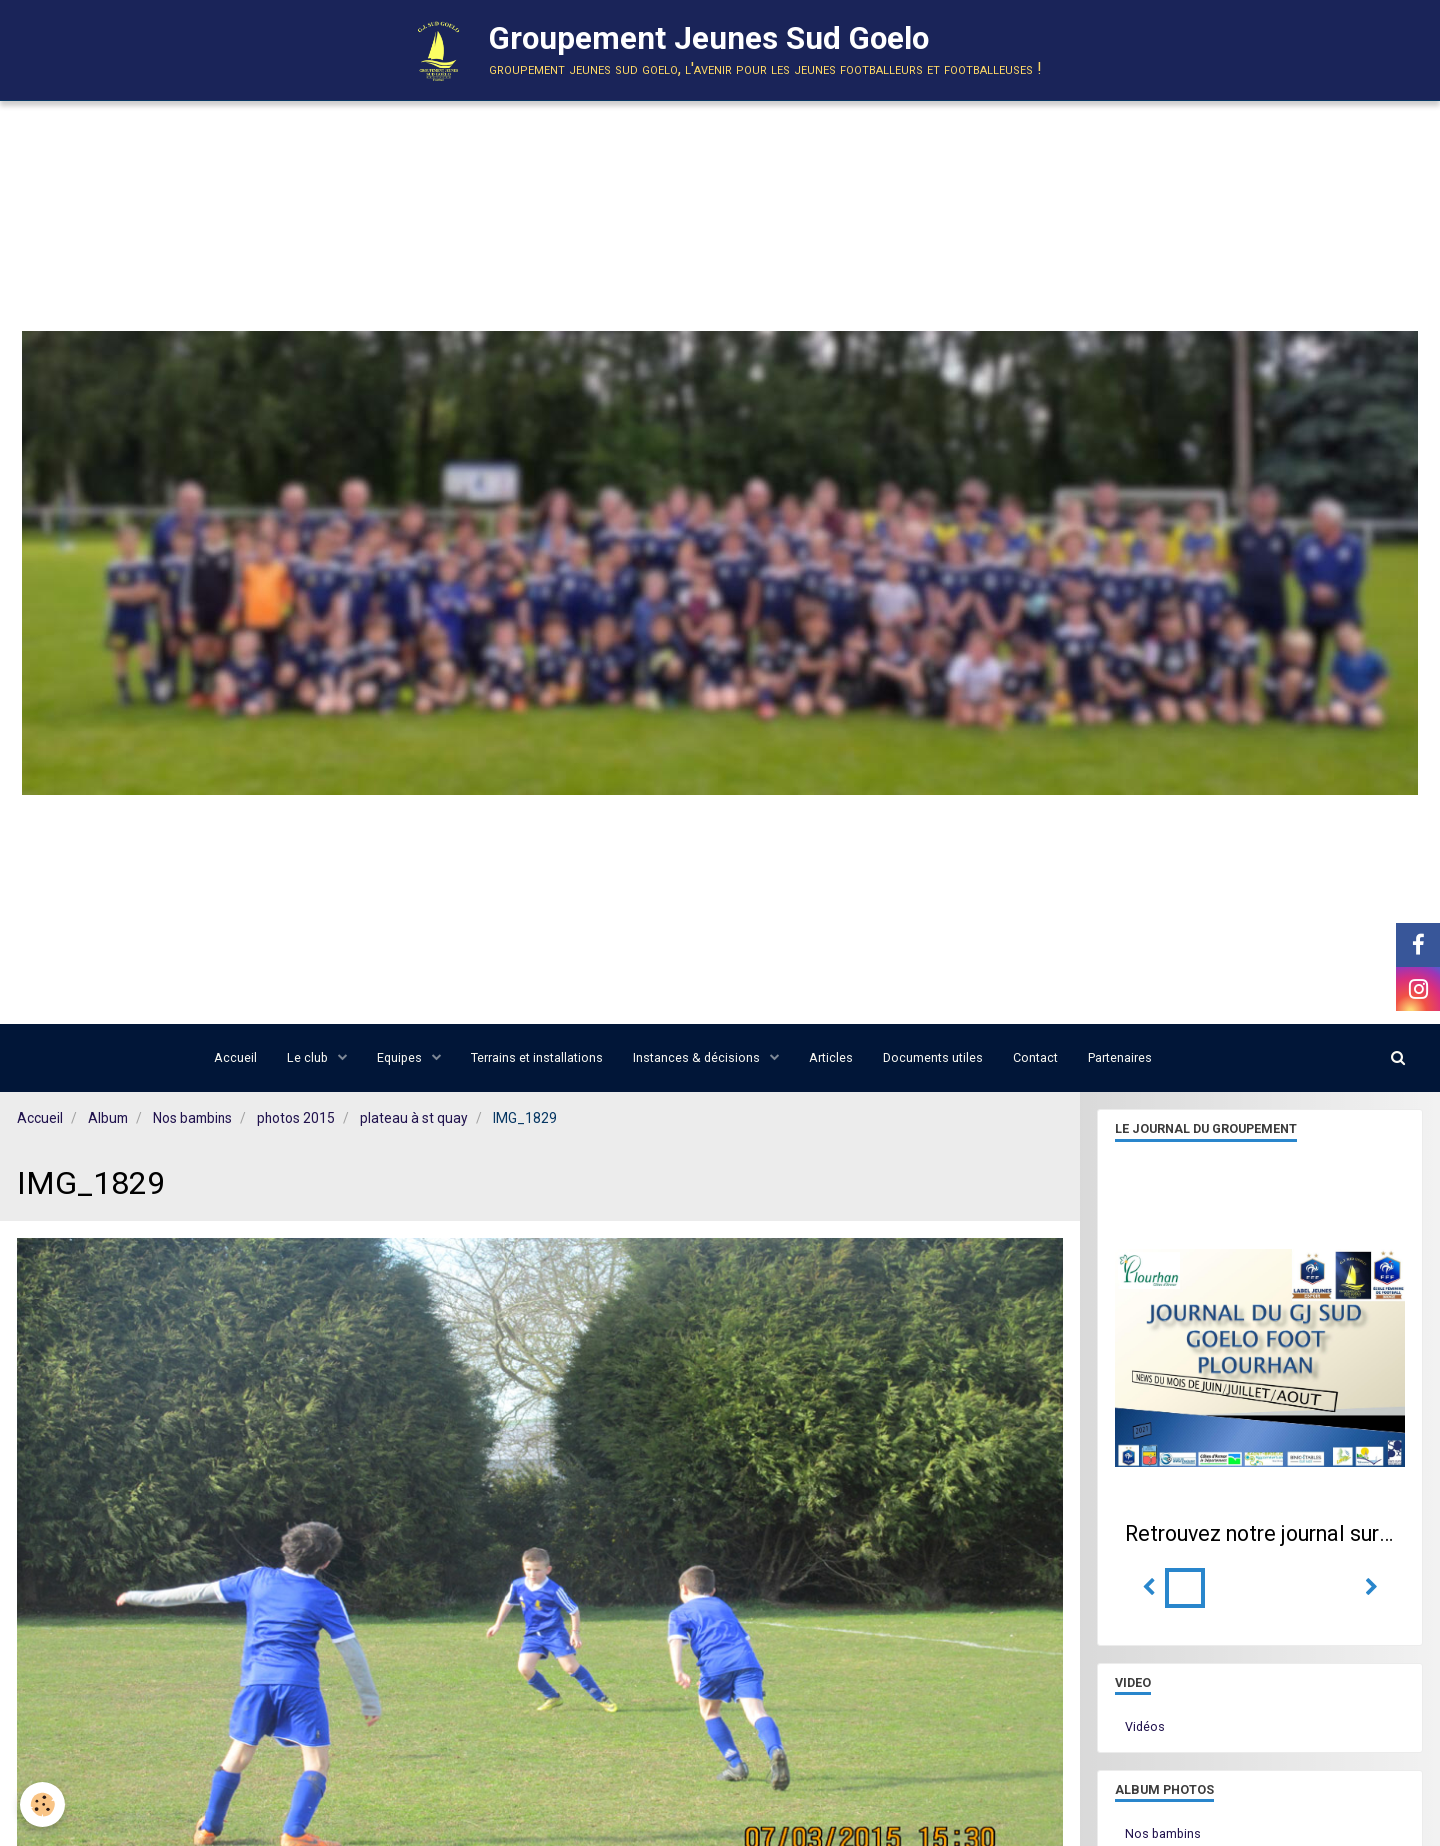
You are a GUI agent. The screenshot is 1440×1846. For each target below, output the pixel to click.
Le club (309, 1057)
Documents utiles (933, 1057)
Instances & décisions (698, 1057)
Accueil (235, 1057)
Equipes (401, 1057)
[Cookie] (42, 1804)
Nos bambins (192, 1118)
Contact (1035, 1057)
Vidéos (1145, 1726)
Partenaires (1120, 1057)
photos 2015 (296, 1118)
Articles (831, 1057)
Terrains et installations (537, 1057)
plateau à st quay (414, 1118)
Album (108, 1118)
